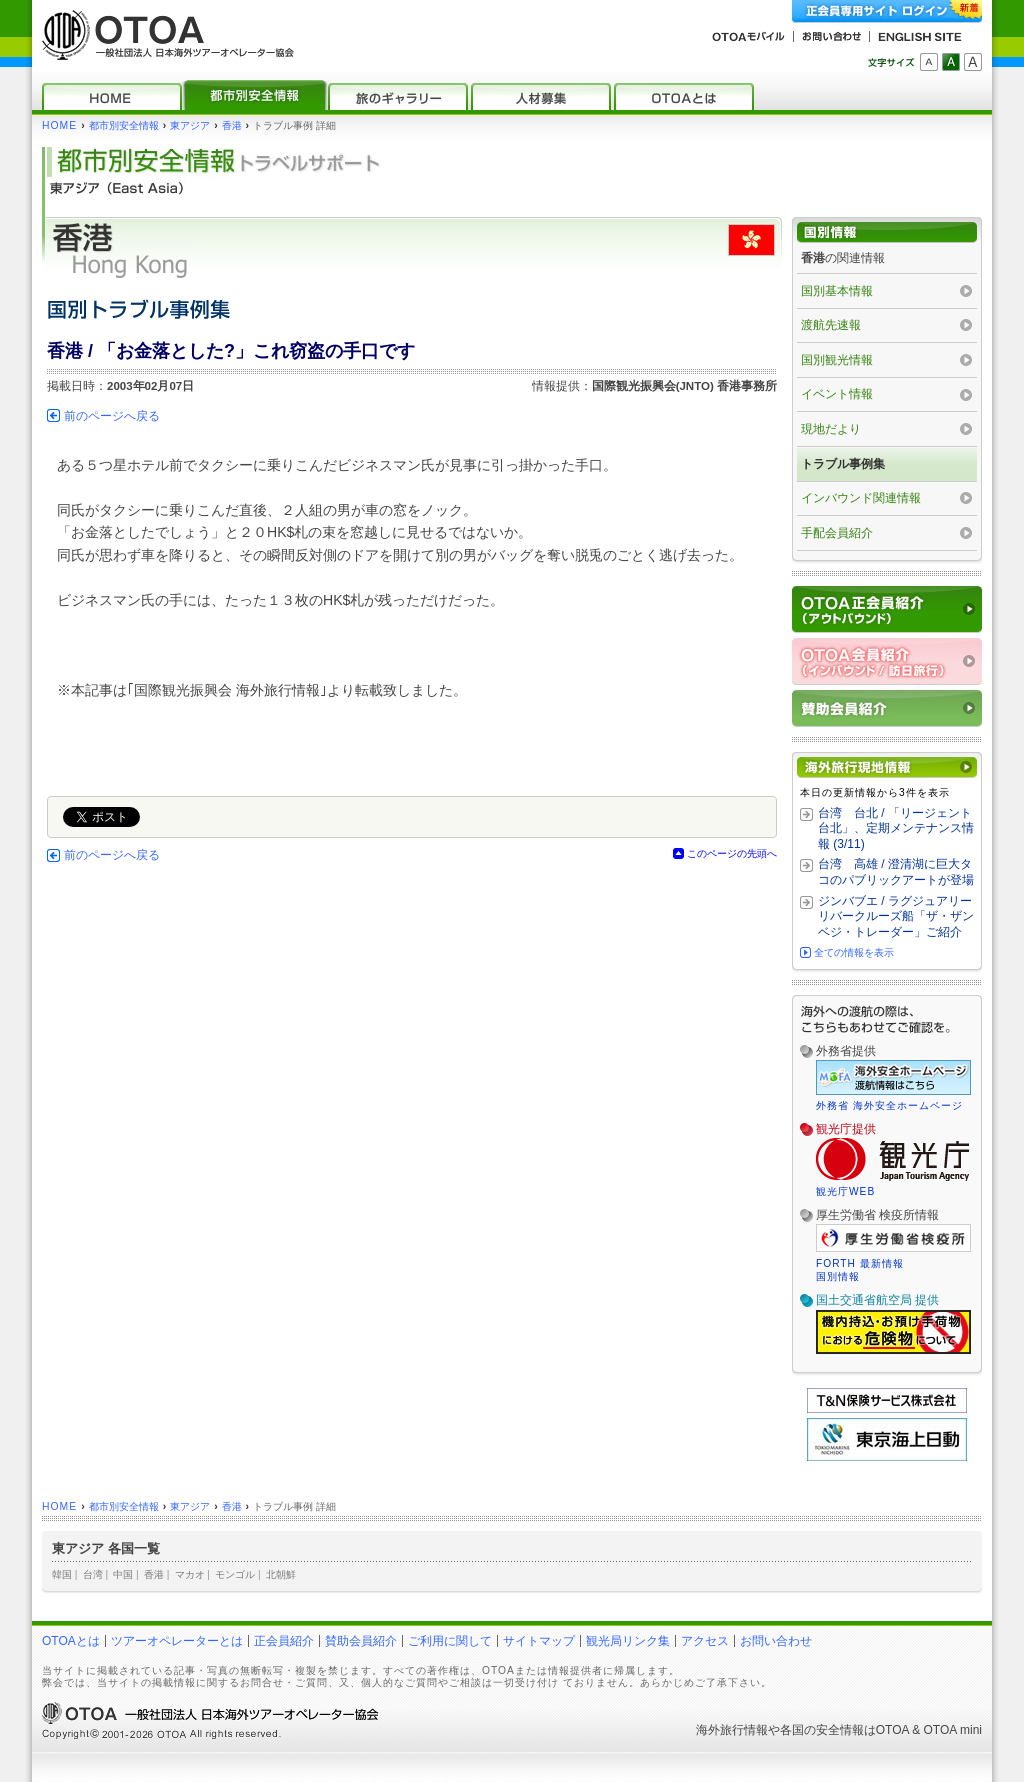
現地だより (831, 429)
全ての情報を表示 (854, 952)
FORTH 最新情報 (860, 1263)
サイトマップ (539, 1641)
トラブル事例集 (843, 464)
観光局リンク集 (628, 1641)
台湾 (93, 1574)
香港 (232, 125)
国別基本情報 (837, 291)
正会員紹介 (284, 1641)
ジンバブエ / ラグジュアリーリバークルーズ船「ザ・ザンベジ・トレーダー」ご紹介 (896, 916)
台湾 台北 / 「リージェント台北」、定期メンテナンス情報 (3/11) (896, 828)
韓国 (62, 1574)
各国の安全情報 (822, 1730)
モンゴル (235, 1574)
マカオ (190, 1574)
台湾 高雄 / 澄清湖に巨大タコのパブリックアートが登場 (896, 872)
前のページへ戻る (112, 416)
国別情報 (838, 1276)
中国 (123, 1574)
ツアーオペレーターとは (177, 1641)
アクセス (705, 1641)
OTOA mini (953, 1730)
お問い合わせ (776, 1641)
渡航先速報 (831, 325)
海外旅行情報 (732, 1730)
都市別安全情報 (124, 125)
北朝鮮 (281, 1574)
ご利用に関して (450, 1641)
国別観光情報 (837, 360)
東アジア (190, 125)
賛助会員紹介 (361, 1641)
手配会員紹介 (837, 533)
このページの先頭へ (732, 853)
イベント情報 (837, 394)
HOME (59, 125)
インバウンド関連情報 (861, 498)
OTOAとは (71, 1641)
